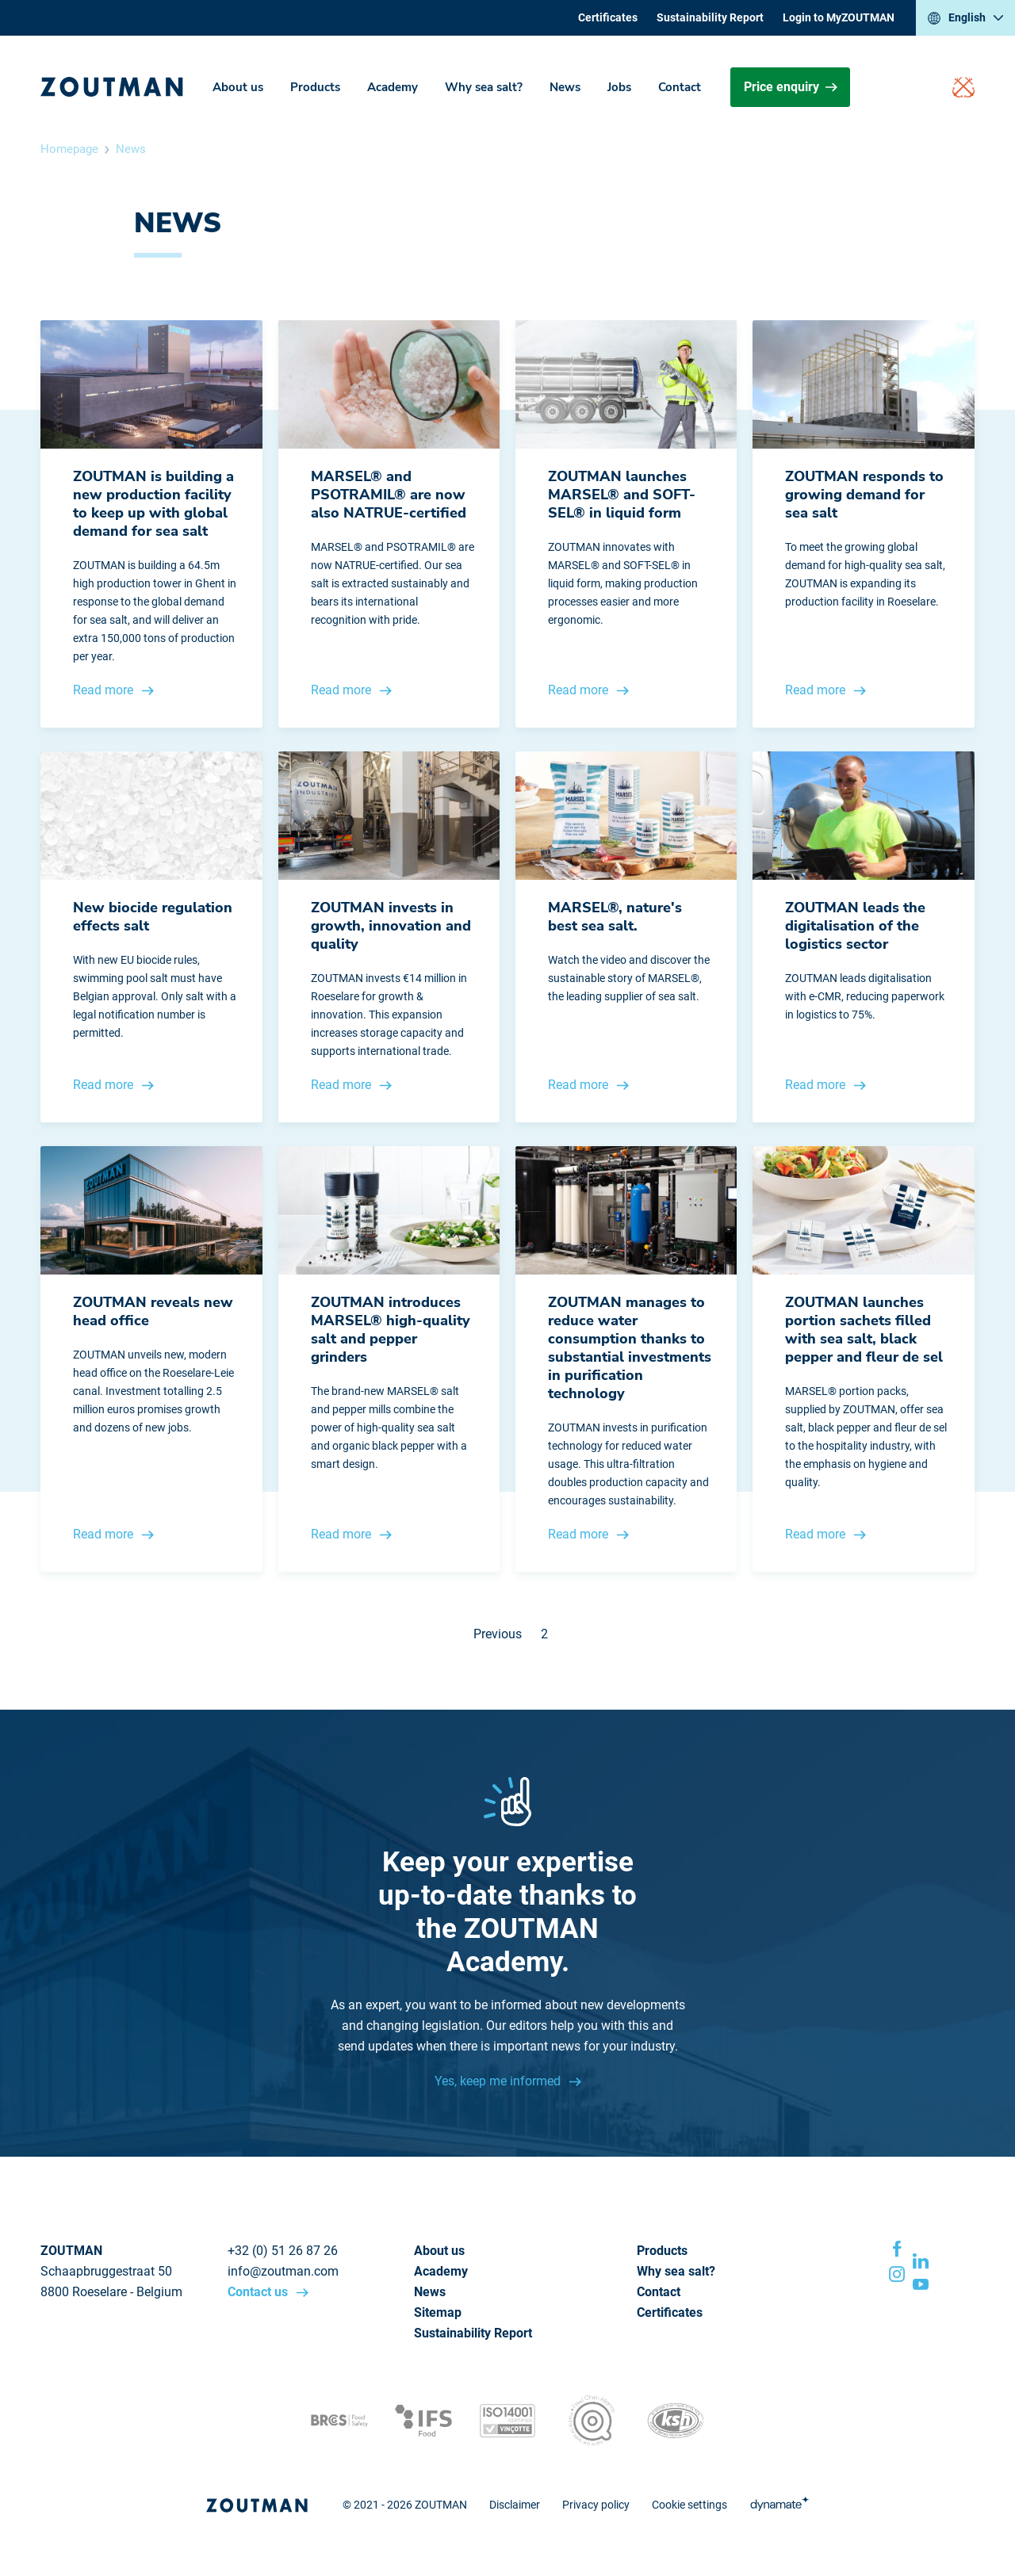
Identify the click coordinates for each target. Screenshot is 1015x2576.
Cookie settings (689, 2504)
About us (238, 87)
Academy (392, 87)
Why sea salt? (484, 87)
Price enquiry (790, 86)
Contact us (259, 2291)
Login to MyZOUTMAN (838, 17)
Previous (497, 1634)
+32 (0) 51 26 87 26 (283, 2250)
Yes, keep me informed (499, 2081)
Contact (679, 87)
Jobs (619, 87)
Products (315, 87)
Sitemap (438, 2312)
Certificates (608, 17)
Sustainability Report (710, 17)
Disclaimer (514, 2504)
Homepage (69, 149)
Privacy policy (596, 2504)
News (565, 87)
